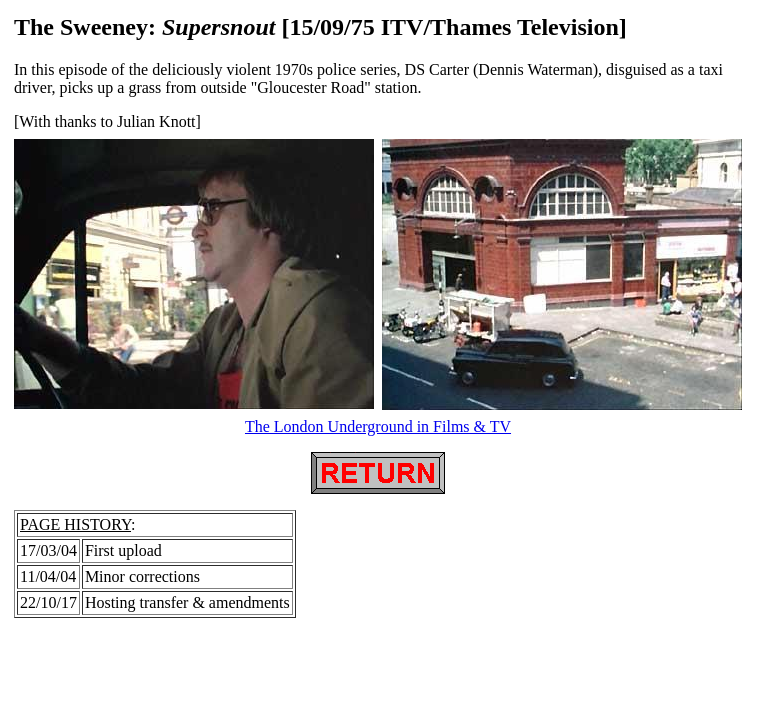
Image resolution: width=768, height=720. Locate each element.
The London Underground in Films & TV (378, 426)
